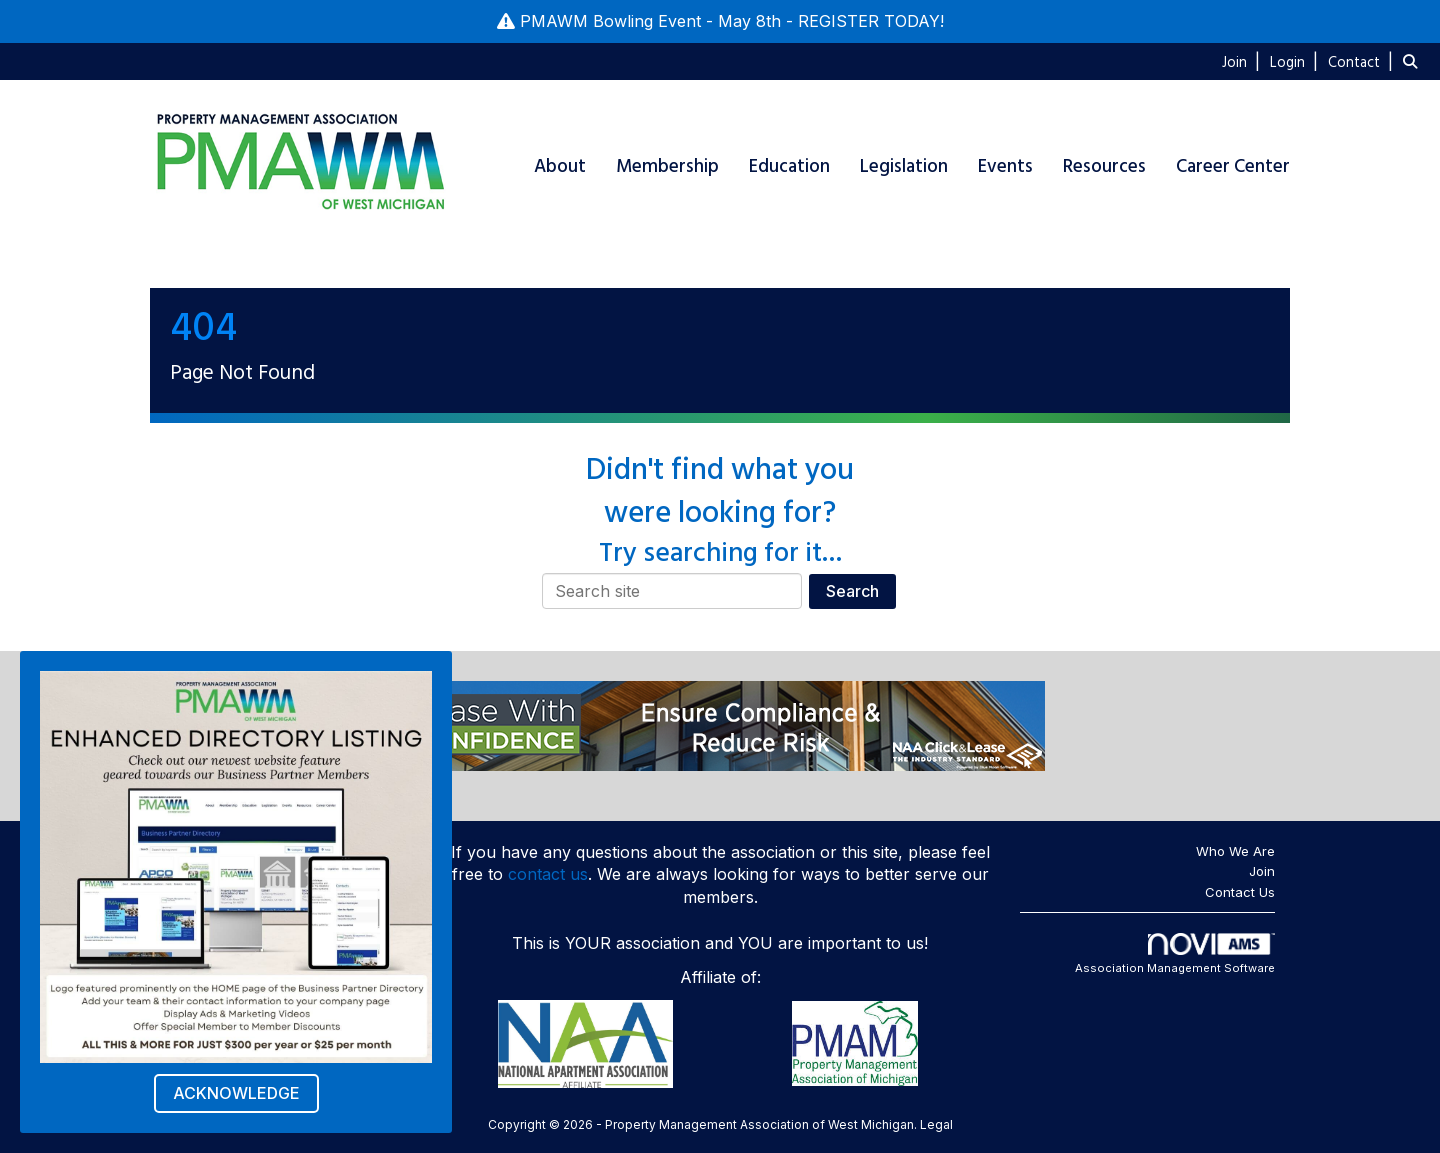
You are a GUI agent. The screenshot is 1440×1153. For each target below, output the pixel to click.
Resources (1104, 166)
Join (1262, 871)
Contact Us (1240, 892)
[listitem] (1243, 61)
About (560, 166)
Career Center (1233, 166)
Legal (936, 1124)
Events (1005, 166)
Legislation (904, 166)
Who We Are (1235, 851)
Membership (667, 166)
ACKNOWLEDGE (236, 1093)
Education (789, 166)
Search (852, 591)
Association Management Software (1175, 954)
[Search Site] (1414, 61)
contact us (548, 874)
